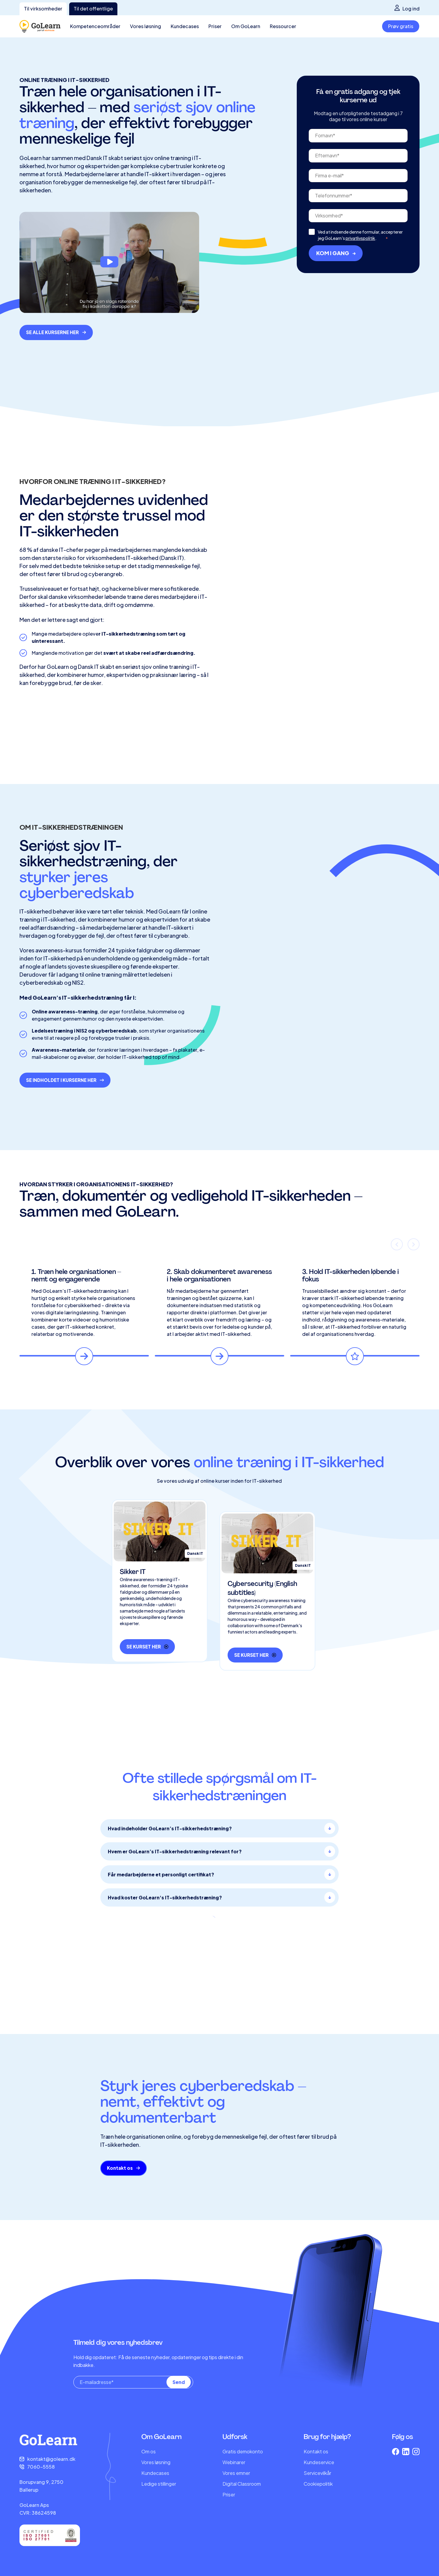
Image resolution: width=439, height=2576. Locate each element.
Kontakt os (316, 2451)
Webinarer (233, 2462)
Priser (228, 2494)
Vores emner (236, 2473)
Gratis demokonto (242, 2451)
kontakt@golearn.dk (51, 2459)
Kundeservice (319, 2462)
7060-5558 (41, 2467)
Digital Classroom (241, 2484)
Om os (148, 2451)
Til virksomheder (43, 8)
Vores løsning (155, 2462)
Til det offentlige (93, 8)
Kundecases (155, 2473)
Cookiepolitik (318, 2484)
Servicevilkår (317, 2473)
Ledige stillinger (158, 2484)
